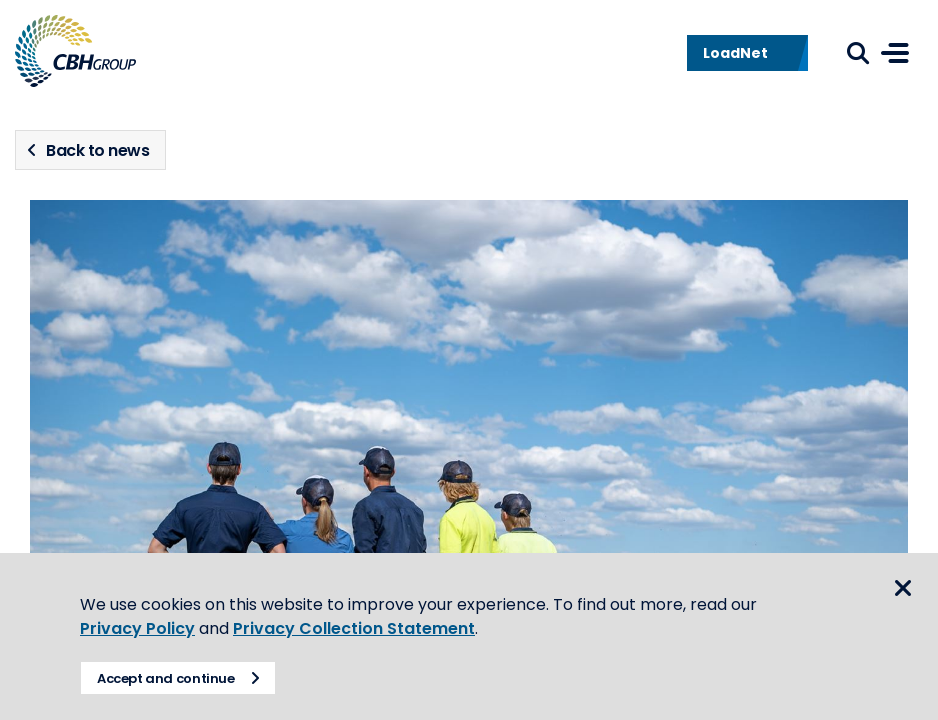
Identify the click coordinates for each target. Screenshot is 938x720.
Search (858, 53)
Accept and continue (166, 678)
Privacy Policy (137, 628)
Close (903, 588)
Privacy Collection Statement (354, 628)
